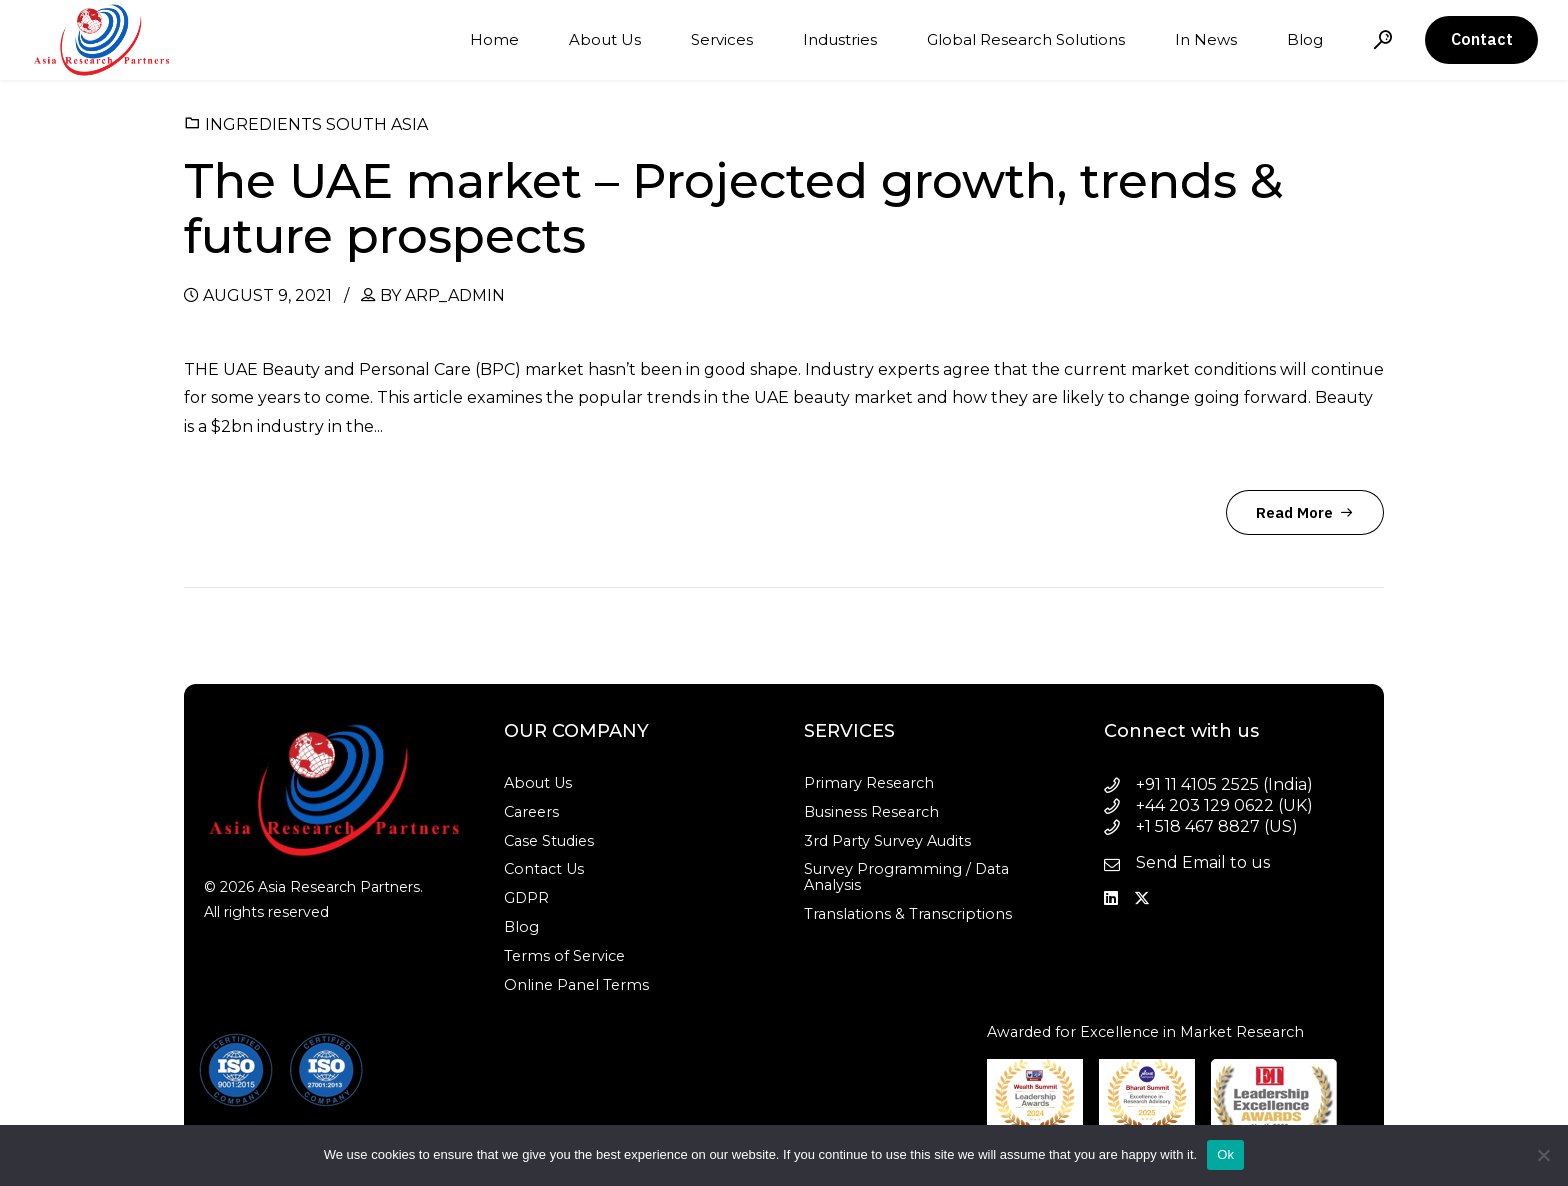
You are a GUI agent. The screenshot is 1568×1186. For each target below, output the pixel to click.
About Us (605, 39)
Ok (1225, 1154)
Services (722, 39)
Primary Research (869, 783)
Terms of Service (564, 956)
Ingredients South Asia (316, 124)
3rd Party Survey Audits (887, 841)
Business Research (871, 812)
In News (1206, 39)
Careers (531, 812)
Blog (1305, 39)
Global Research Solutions (1026, 39)
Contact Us (544, 869)
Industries (840, 39)
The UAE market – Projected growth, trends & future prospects (733, 208)
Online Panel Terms (576, 985)
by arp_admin (442, 295)
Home (494, 39)
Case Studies (549, 841)
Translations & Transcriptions (908, 914)
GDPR (526, 898)
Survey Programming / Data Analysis (906, 877)
